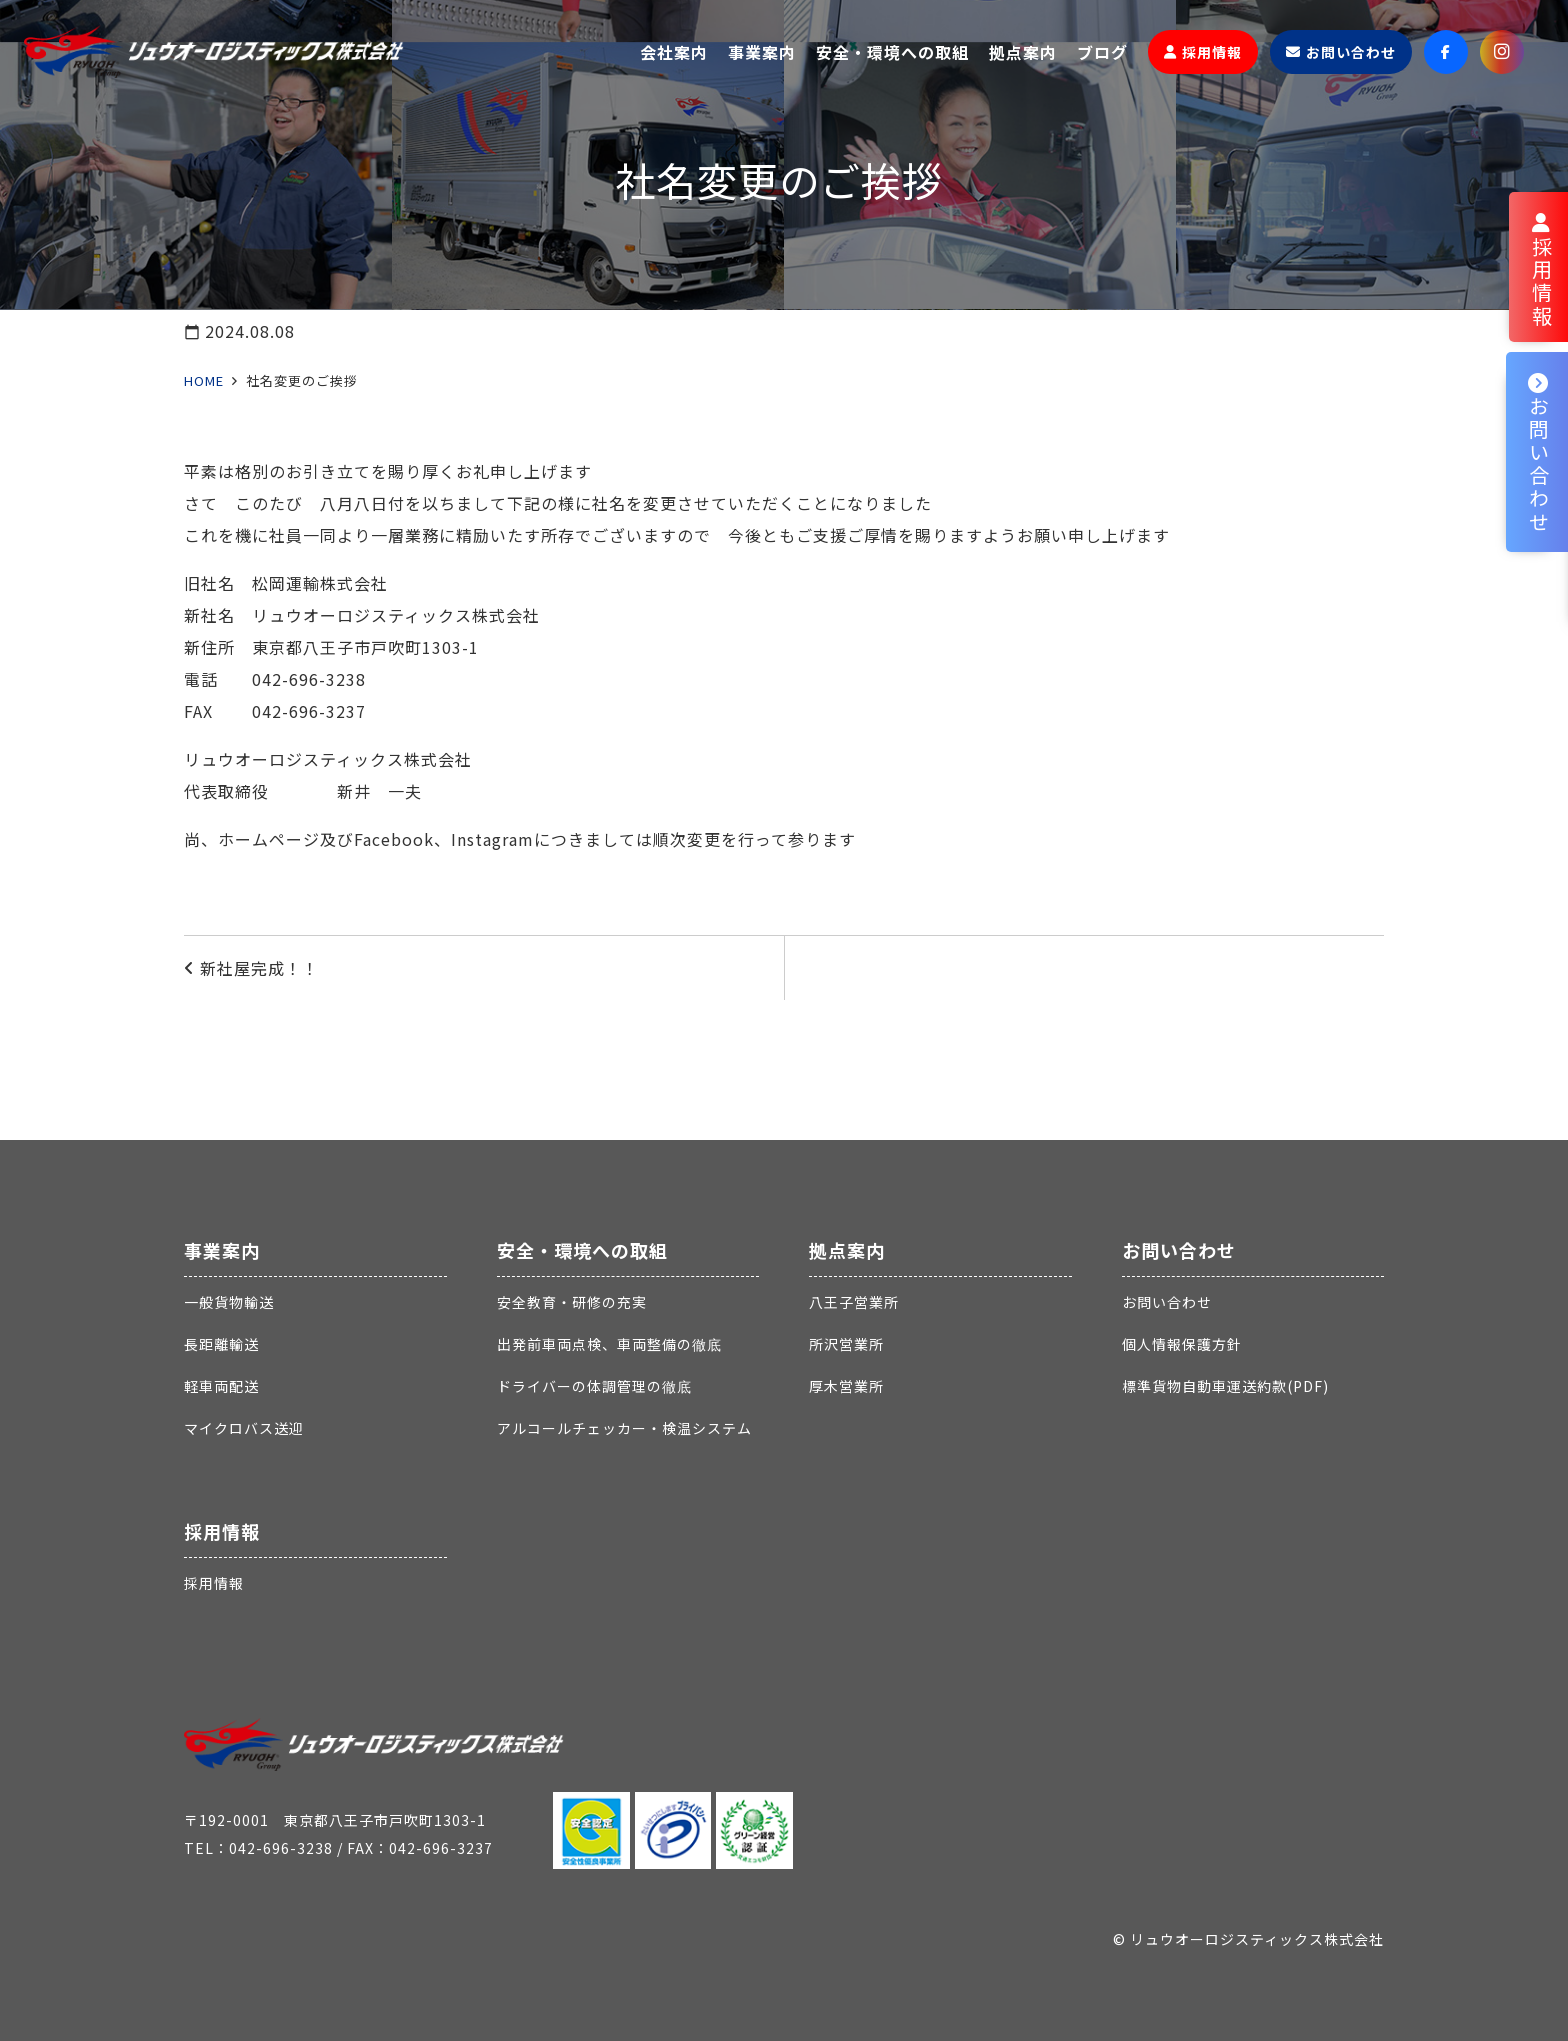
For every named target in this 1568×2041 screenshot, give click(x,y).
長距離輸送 (221, 1344)
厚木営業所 (846, 1386)
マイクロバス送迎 (244, 1428)
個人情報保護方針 (1182, 1344)
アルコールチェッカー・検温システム (624, 1428)
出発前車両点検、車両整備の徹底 (609, 1344)
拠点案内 (847, 1250)
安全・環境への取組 (582, 1250)
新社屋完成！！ (259, 968)
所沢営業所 (846, 1344)
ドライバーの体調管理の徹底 (594, 1386)
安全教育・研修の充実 (572, 1302)
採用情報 (222, 1531)
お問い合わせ (1179, 1250)
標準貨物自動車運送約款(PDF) (1225, 1386)
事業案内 (222, 1250)
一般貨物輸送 (229, 1302)
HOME (204, 380)
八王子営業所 (854, 1302)
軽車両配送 (221, 1386)
